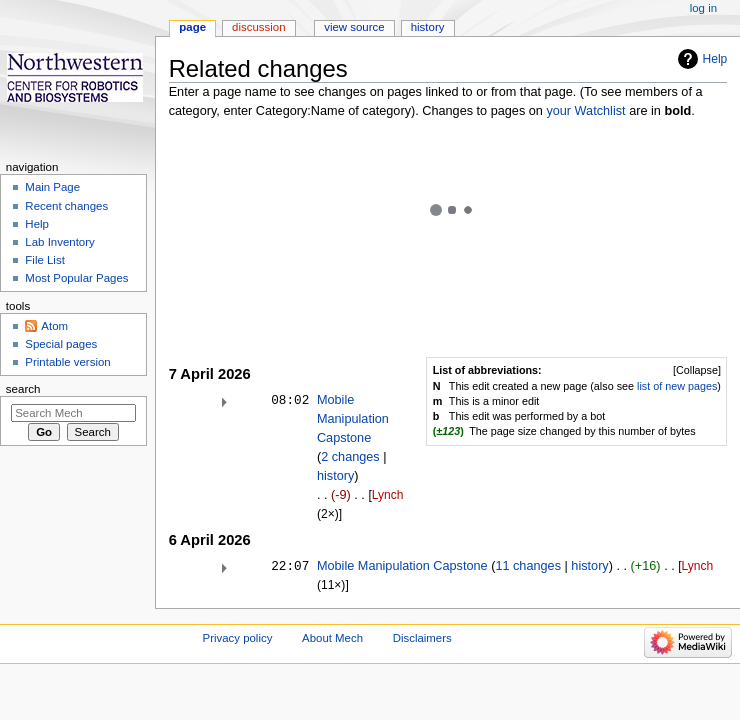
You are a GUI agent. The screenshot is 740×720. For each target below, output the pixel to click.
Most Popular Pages (76, 278)
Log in (703, 8)
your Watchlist (585, 111)
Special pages (61, 344)
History (428, 27)
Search (23, 389)
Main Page (52, 187)
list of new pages (677, 386)
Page (192, 27)
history (335, 476)
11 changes (528, 566)
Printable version (67, 362)
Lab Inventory (59, 242)
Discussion (258, 27)
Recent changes (66, 206)
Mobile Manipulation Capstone (353, 419)
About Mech (332, 638)
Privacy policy (238, 638)
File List (44, 260)
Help (715, 59)
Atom (54, 326)
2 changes (350, 457)
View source (354, 27)
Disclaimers (422, 638)
